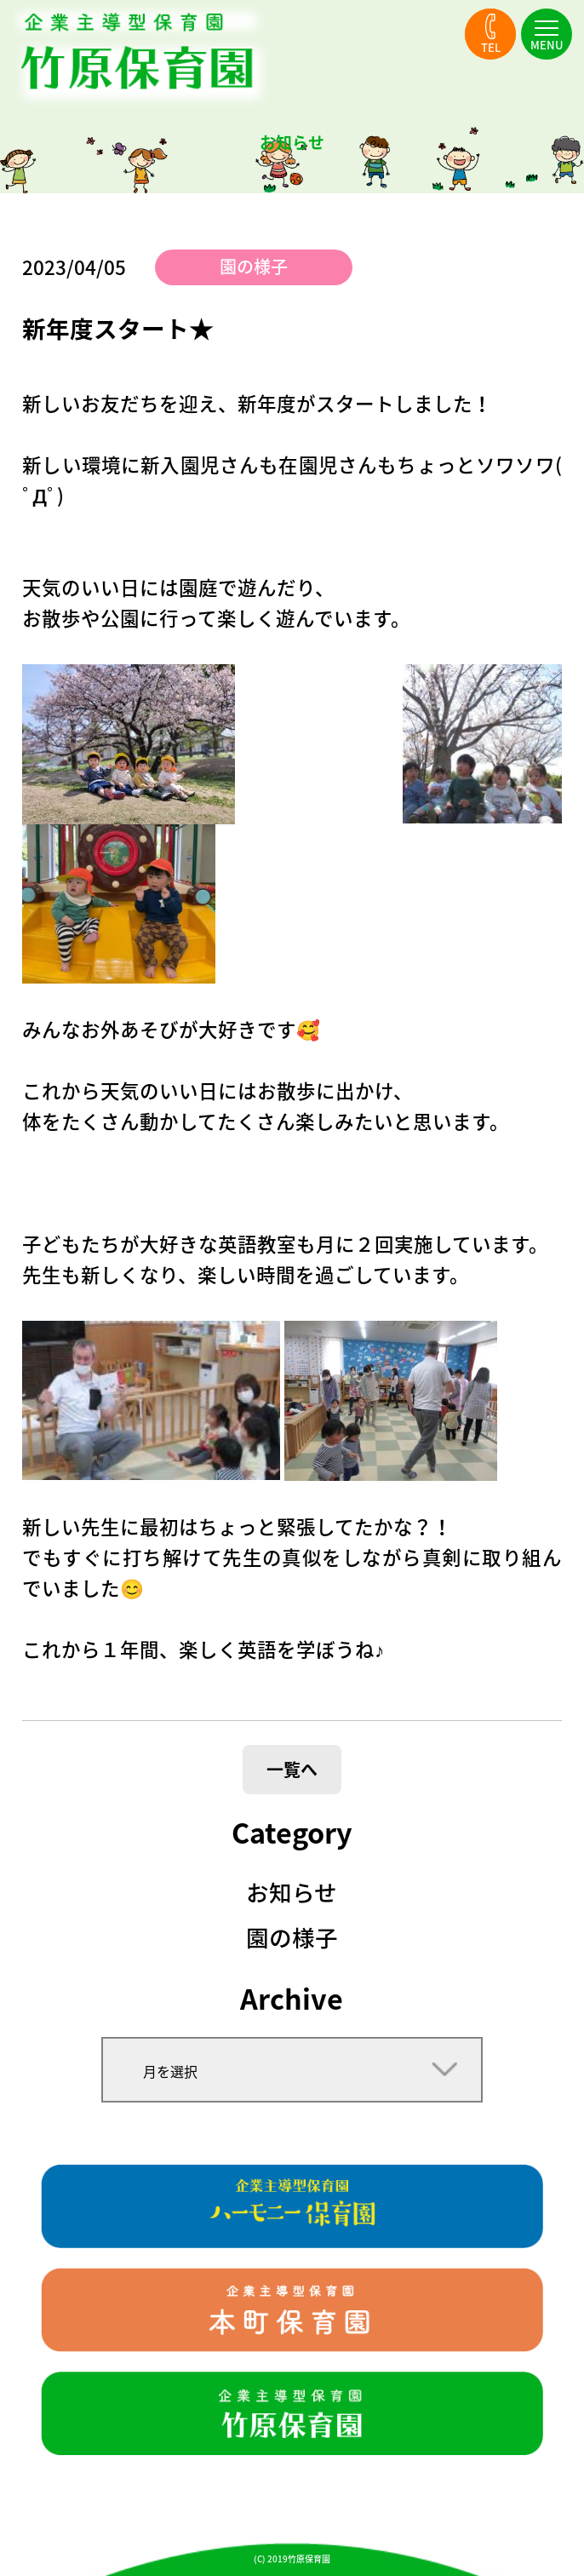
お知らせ (291, 1892)
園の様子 (254, 266)
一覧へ (292, 1769)
